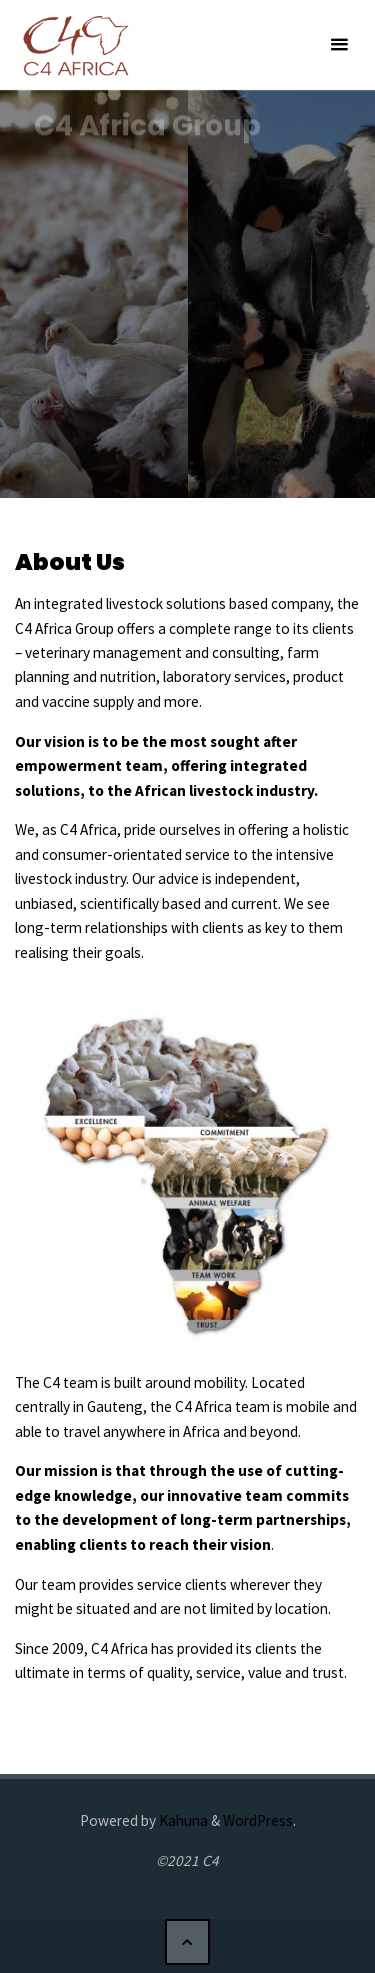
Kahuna (182, 1820)
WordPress (258, 1820)
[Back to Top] (188, 1942)
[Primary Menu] (339, 45)
